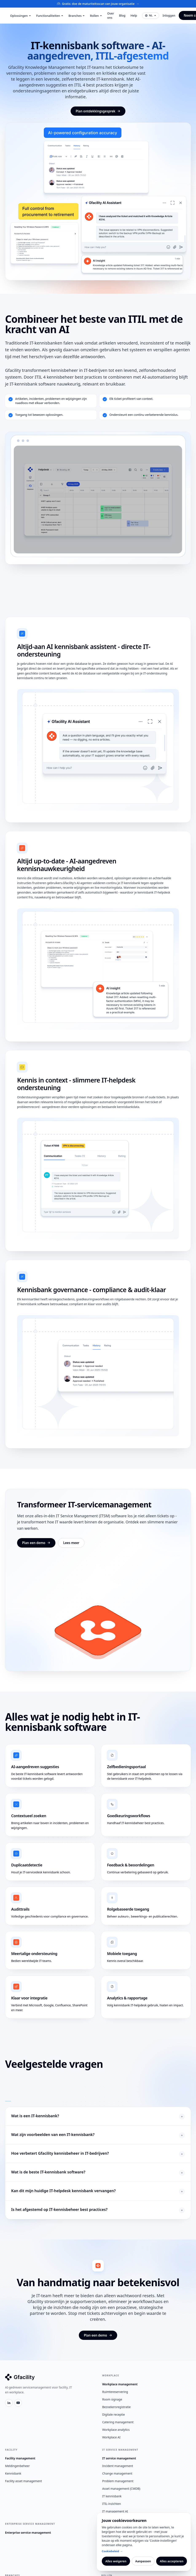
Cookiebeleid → (112, 2551)
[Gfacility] (20, 2377)
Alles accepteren (171, 2561)
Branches (76, 16)
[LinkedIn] (9, 2403)
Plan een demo (36, 1547)
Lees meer (71, 1547)
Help (133, 15)
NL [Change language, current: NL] (150, 15)
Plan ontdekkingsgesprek (98, 111)
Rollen (96, 16)
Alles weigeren (115, 2561)
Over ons (110, 15)
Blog (122, 15)
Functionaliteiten (49, 16)
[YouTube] (18, 2403)
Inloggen (168, 15)
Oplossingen (20, 16)
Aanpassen (143, 2561)
